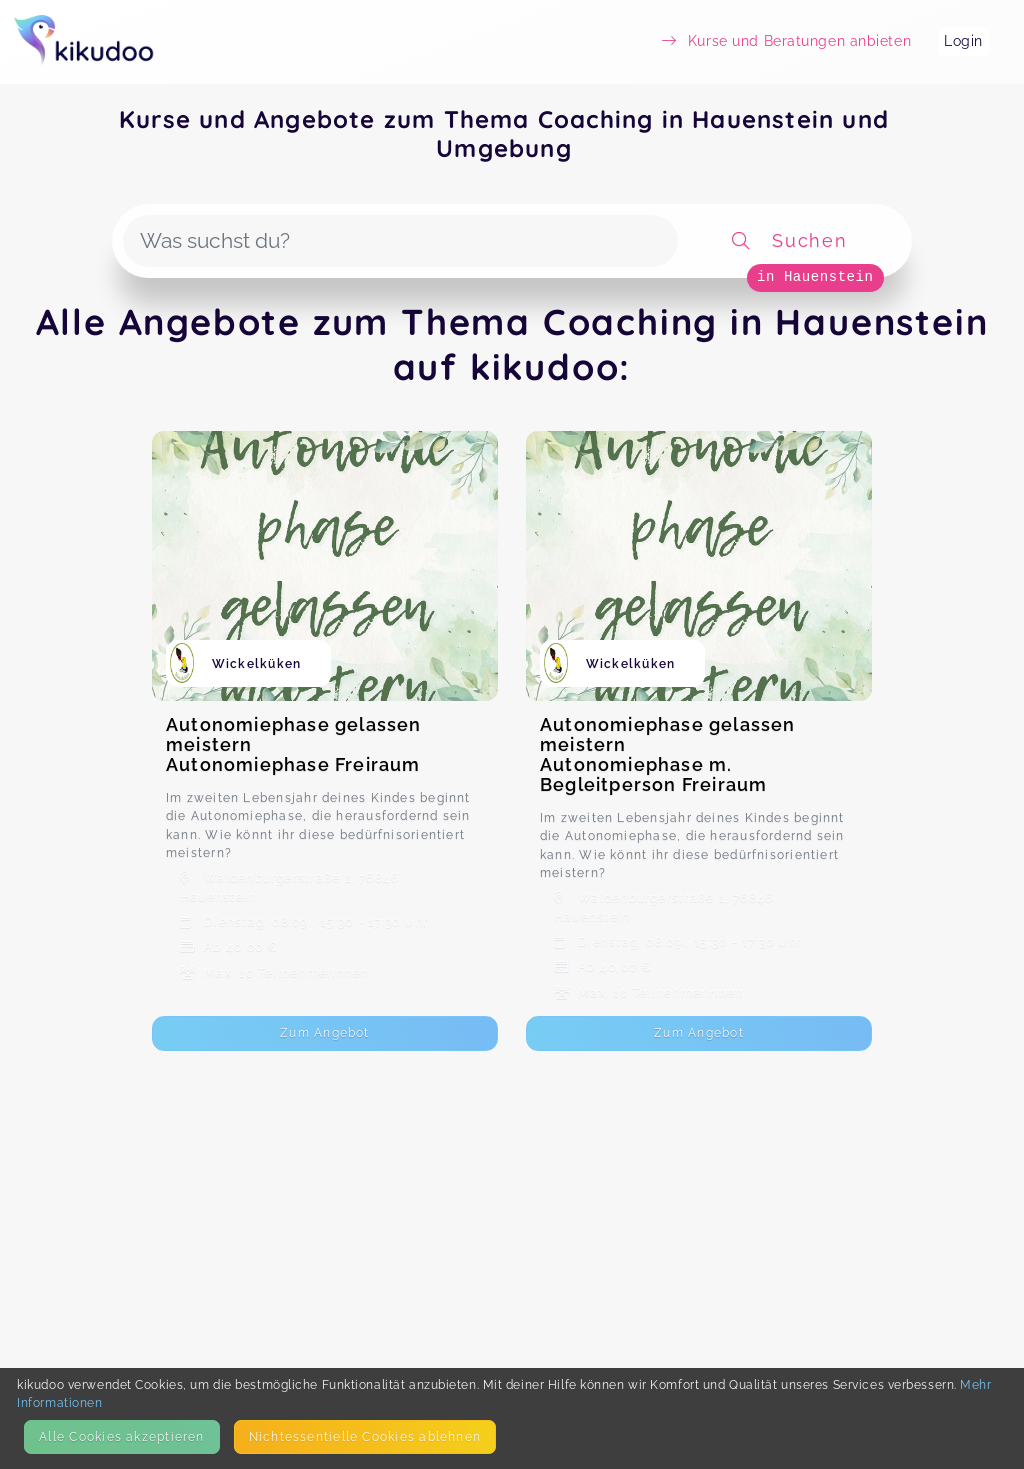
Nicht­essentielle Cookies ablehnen (365, 1436)
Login (963, 41)
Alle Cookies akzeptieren (121, 1436)
